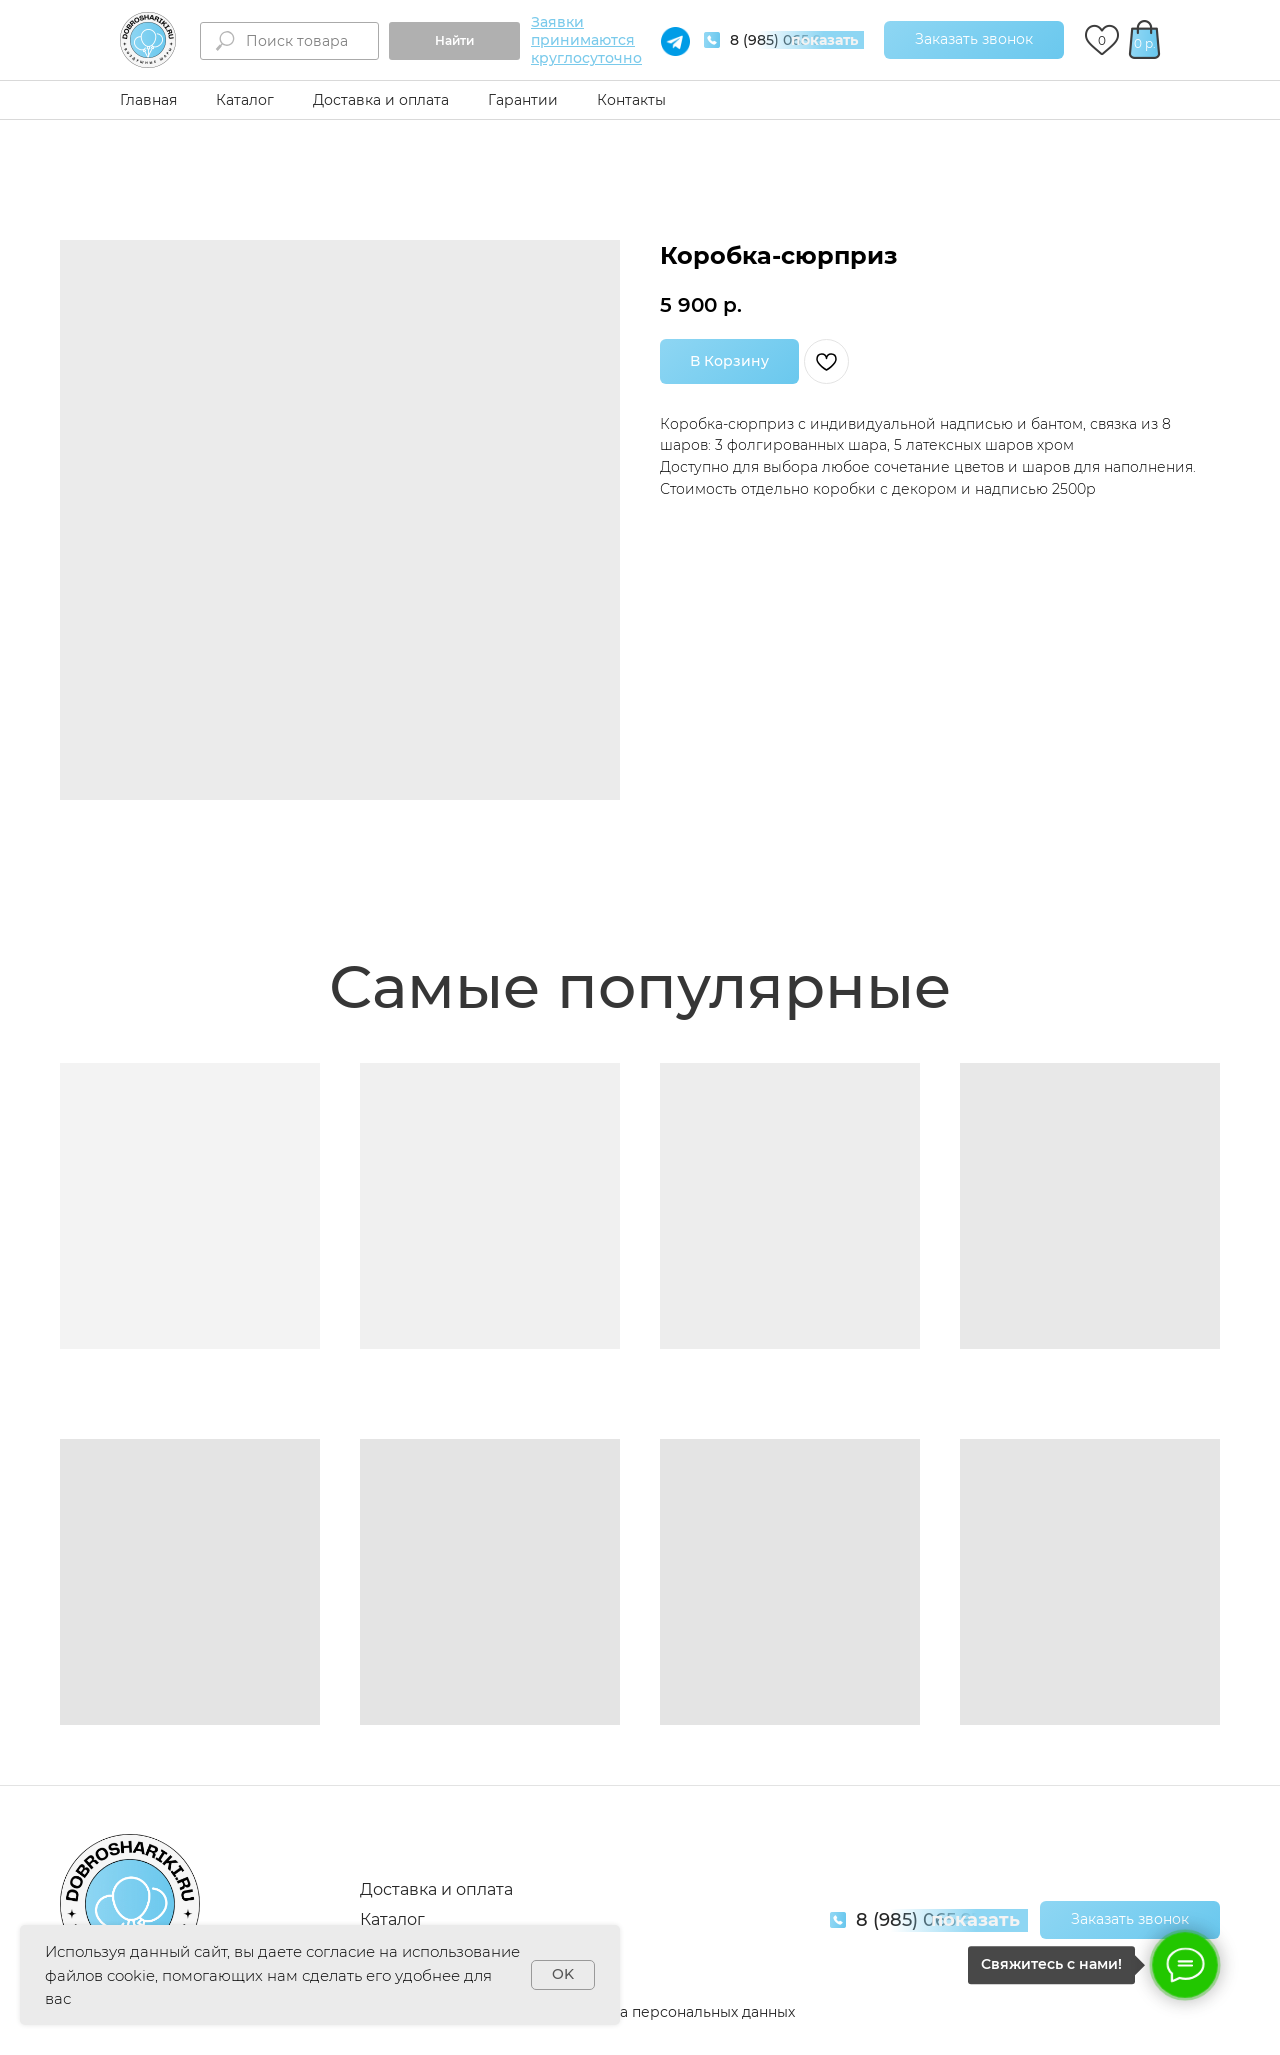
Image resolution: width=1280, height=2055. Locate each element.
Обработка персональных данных (671, 2012)
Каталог (245, 100)
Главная (148, 100)
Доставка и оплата (381, 100)
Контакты (631, 100)
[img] (148, 40)
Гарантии (523, 100)
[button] (974, 40)
